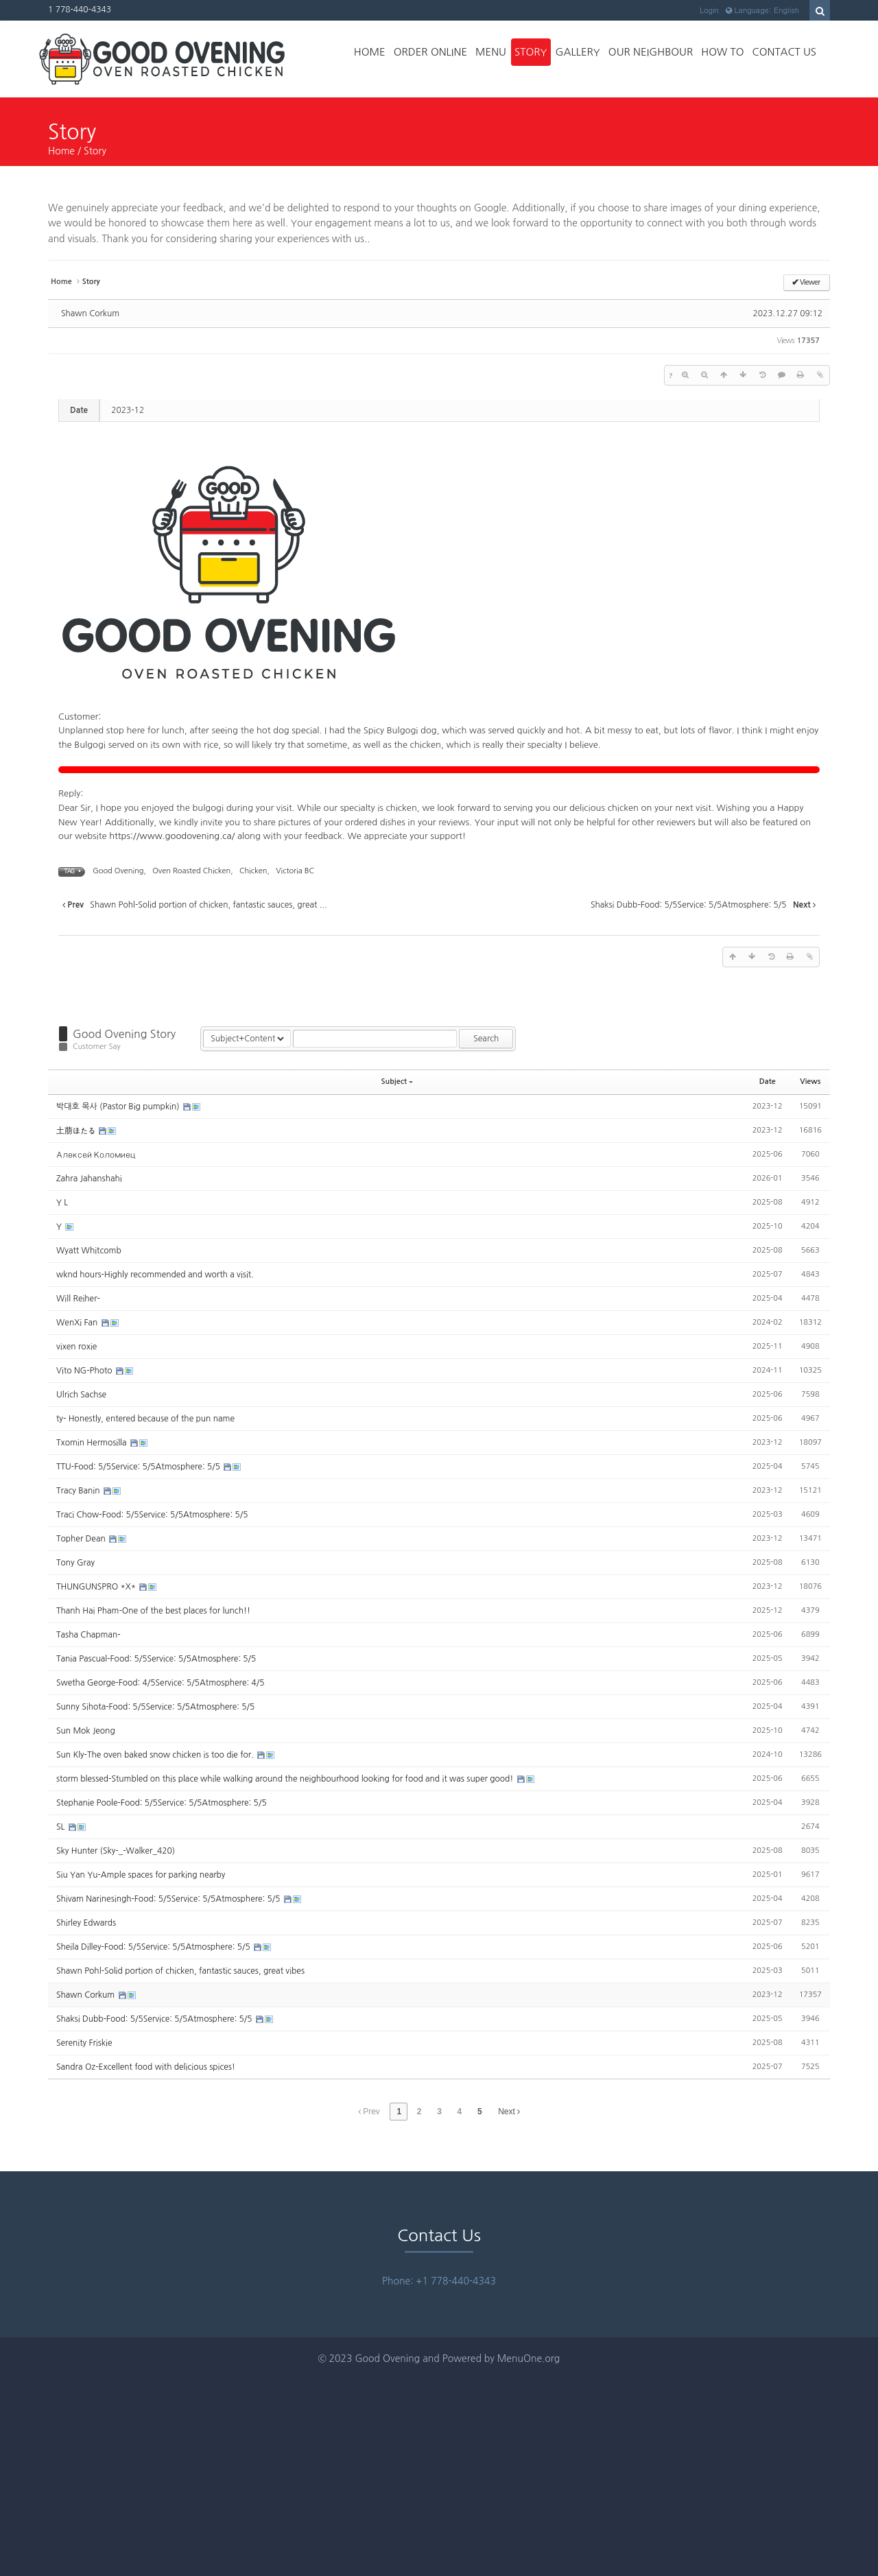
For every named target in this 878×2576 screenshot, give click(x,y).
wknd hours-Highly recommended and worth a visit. (155, 1275)
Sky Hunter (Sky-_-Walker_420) (115, 1851)
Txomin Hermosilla (92, 1443)
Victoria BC (295, 871)
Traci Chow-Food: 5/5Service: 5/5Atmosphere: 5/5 (152, 1515)
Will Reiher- (78, 1299)
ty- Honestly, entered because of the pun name (145, 1419)
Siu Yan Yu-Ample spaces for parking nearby (140, 1875)
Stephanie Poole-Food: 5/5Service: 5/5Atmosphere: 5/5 (161, 1803)
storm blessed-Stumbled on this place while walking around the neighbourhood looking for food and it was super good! (286, 1779)
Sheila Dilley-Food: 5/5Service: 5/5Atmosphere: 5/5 (154, 1947)
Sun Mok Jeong (85, 1731)
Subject (397, 1081)
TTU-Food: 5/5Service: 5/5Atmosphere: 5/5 (139, 1467)
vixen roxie (76, 1347)
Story (530, 52)
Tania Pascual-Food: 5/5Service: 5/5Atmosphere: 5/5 (156, 1659)
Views (810, 1081)
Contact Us (784, 52)
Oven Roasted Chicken (191, 871)
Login (709, 10)
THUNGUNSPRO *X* (97, 1587)
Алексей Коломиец (96, 1154)
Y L (62, 1202)
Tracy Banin (79, 1491)
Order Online (430, 52)
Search (486, 1039)
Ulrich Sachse (81, 1395)
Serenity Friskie (84, 2043)
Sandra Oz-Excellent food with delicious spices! (145, 2067)
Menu (490, 52)
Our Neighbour (650, 52)
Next (509, 2111)
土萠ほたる (76, 1130)
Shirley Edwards (86, 1923)
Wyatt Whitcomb (88, 1250)
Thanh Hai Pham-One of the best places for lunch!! (153, 1611)
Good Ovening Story (124, 1033)
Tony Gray (75, 1563)
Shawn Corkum (90, 313)
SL (61, 1827)
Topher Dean (82, 1539)
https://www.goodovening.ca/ (172, 835)
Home (369, 52)
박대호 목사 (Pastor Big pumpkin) (119, 1106)
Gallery (578, 52)
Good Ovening (118, 871)
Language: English (762, 10)
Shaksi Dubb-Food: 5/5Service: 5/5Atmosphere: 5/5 (155, 2019)
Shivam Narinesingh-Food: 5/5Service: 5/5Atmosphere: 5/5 (169, 1899)
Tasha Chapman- (88, 1635)
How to (722, 52)
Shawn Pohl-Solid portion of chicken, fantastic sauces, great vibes (180, 1971)
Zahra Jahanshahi (89, 1178)
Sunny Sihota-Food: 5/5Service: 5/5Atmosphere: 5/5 (155, 1707)
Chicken (253, 871)
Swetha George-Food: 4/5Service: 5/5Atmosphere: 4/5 (160, 1683)
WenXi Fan (78, 1323)
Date (767, 1081)
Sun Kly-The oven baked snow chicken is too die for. (156, 1755)
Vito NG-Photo (85, 1371)
